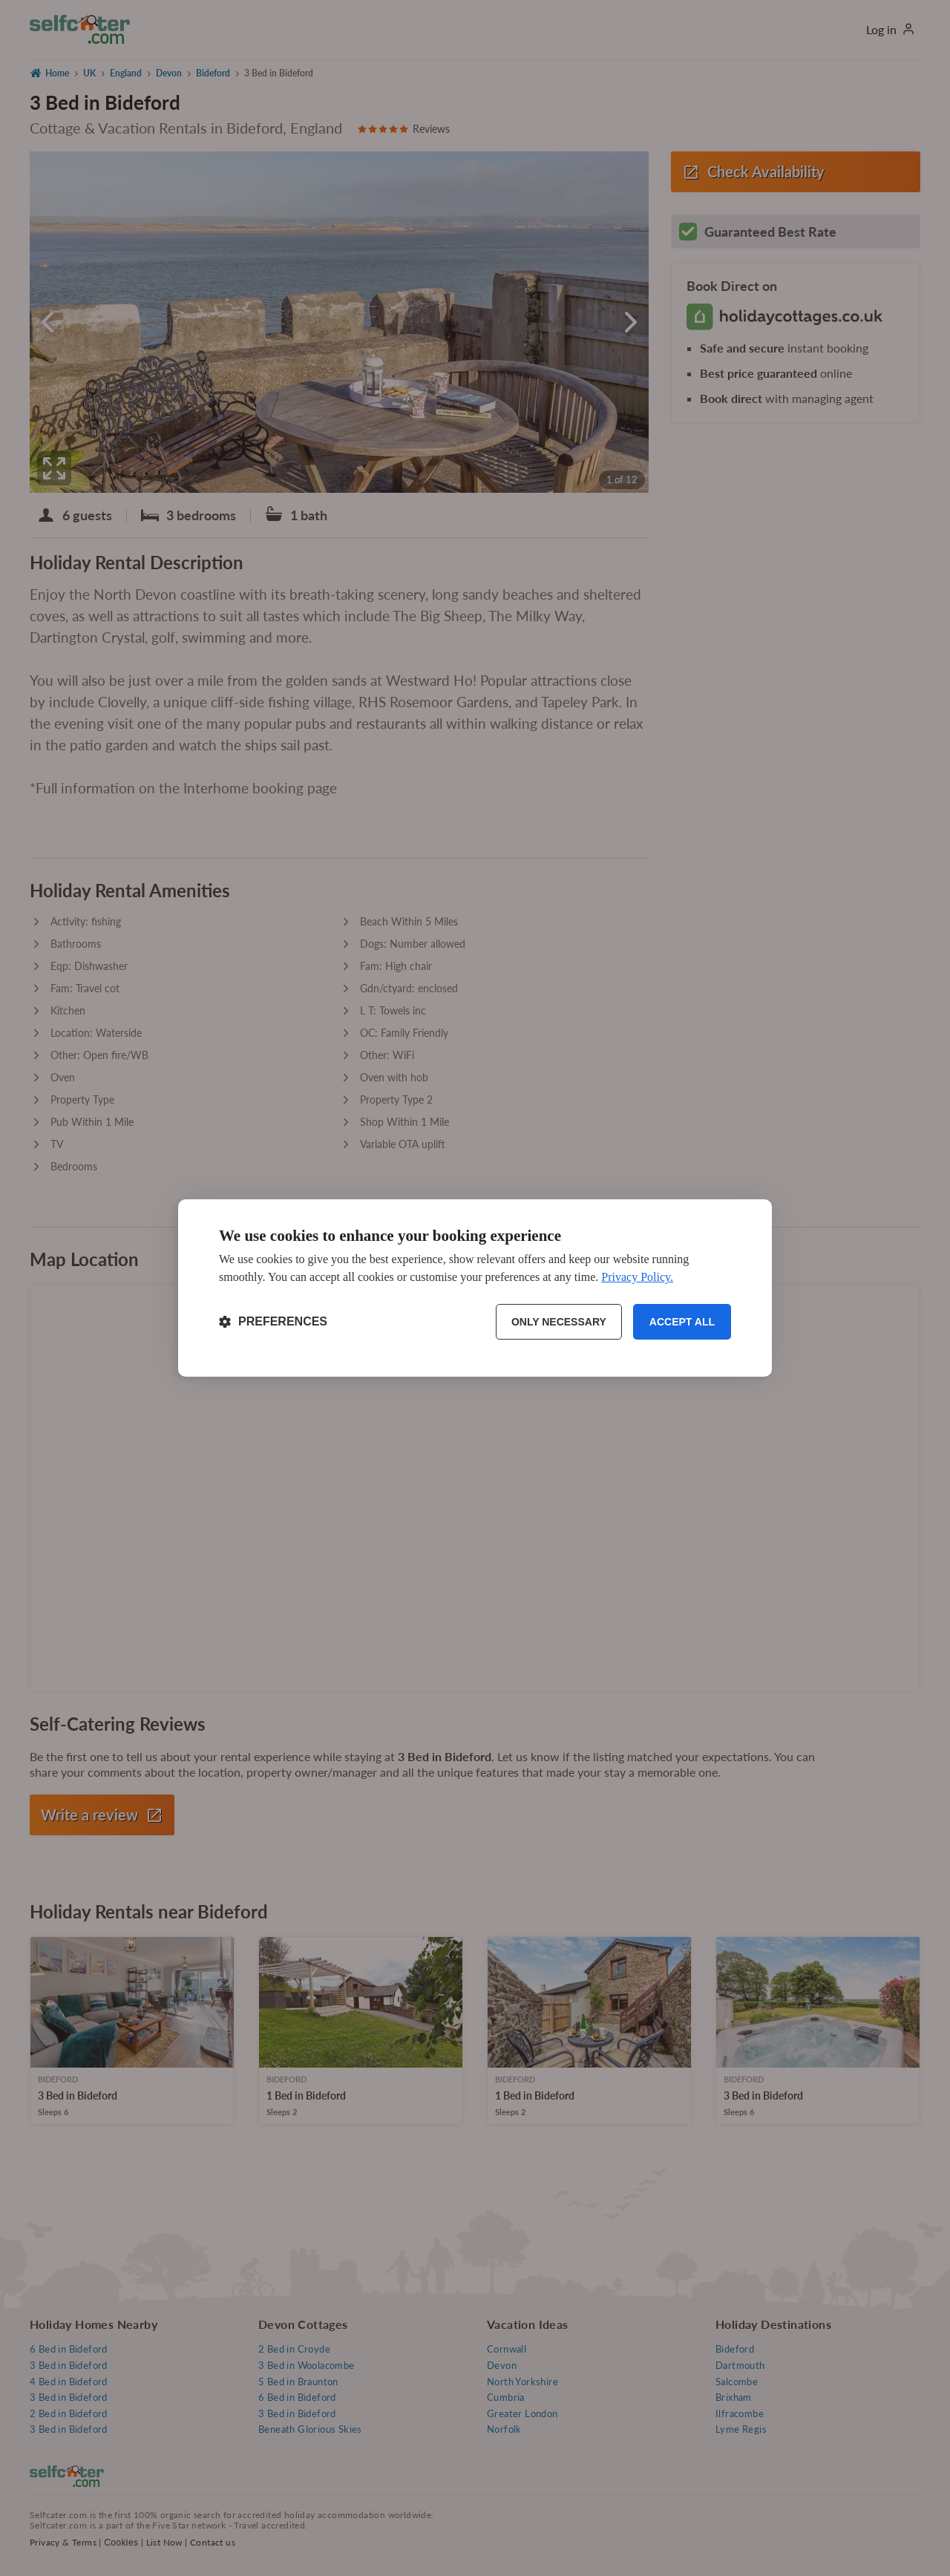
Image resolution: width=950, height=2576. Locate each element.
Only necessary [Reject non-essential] (558, 1322)
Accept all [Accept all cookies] (682, 1322)
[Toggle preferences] (273, 1322)
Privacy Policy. (637, 1277)
